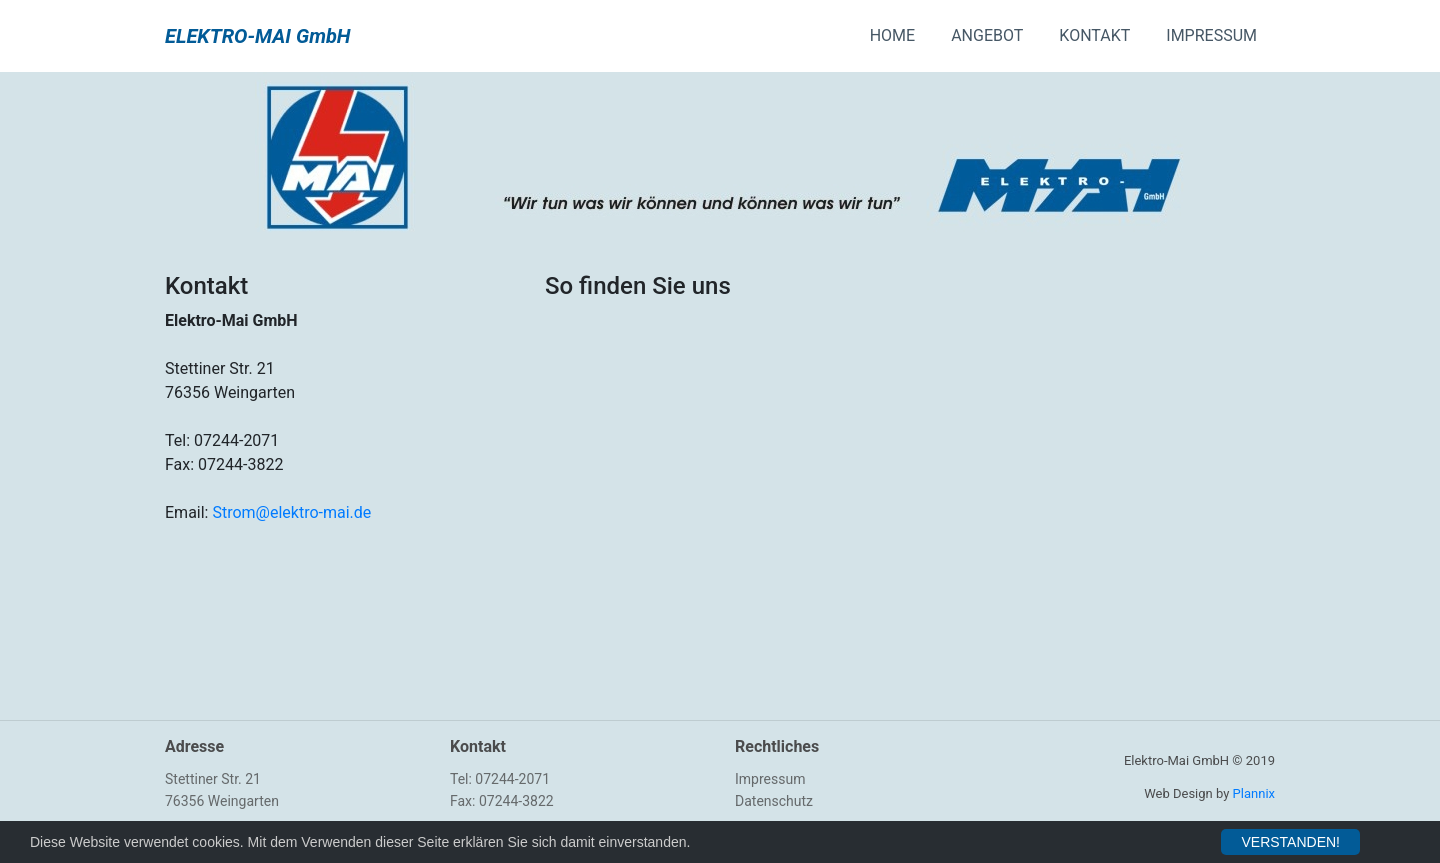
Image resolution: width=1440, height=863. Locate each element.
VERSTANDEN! (1290, 842)
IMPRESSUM (1211, 35)
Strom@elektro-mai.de (291, 512)
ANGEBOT (987, 35)
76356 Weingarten (222, 801)
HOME (892, 35)
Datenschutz (774, 801)
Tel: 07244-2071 (500, 779)
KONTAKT (1094, 35)
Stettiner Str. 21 (213, 779)
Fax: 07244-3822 (502, 801)
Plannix (1254, 793)
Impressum (770, 779)
